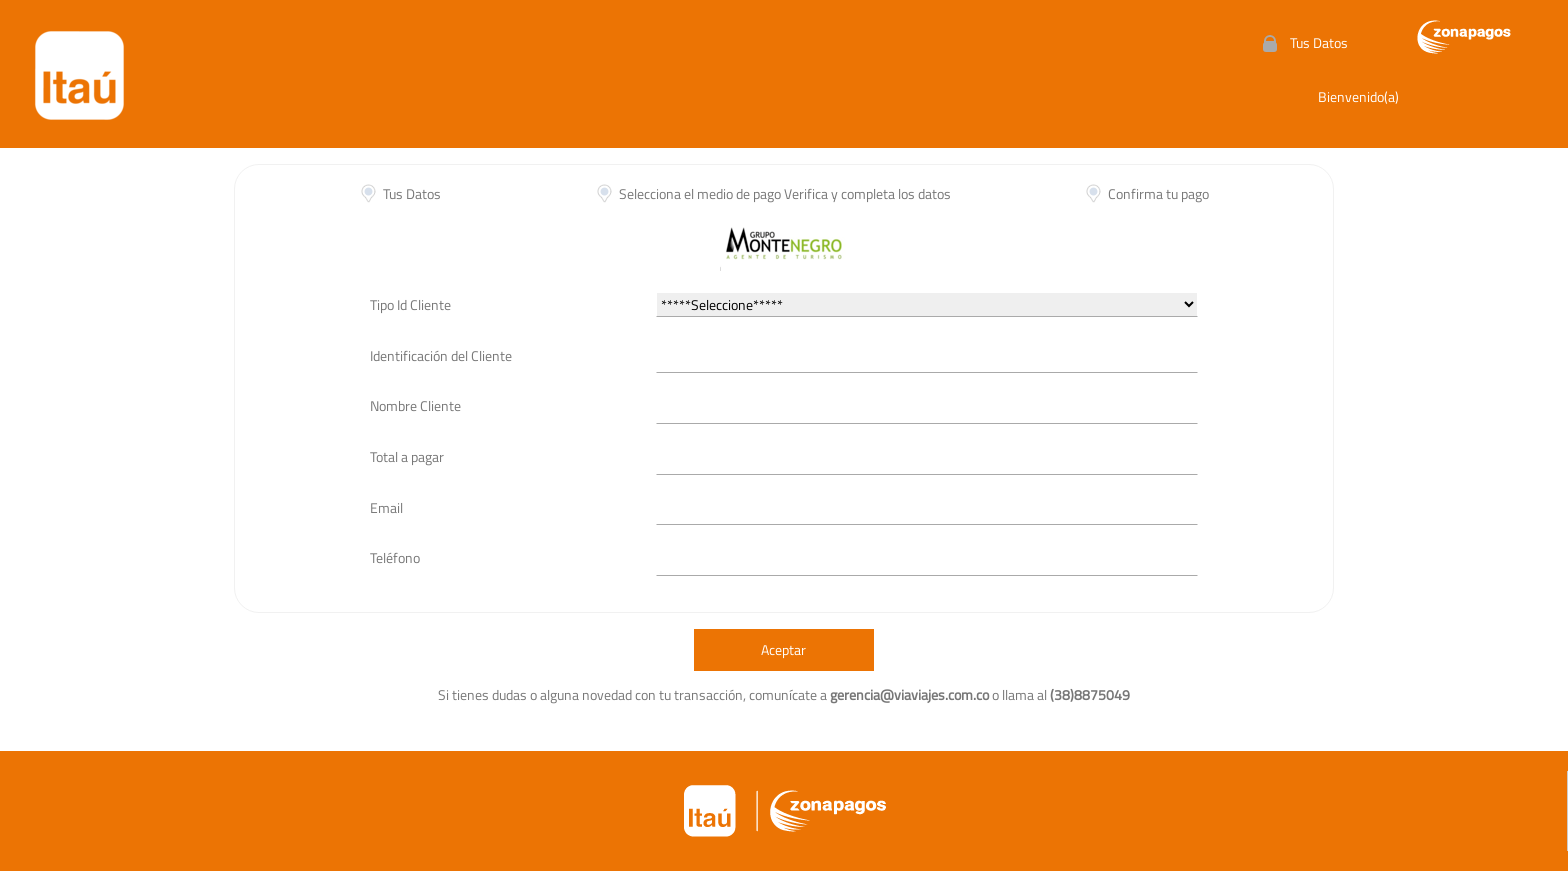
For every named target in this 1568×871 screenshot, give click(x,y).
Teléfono (395, 557)
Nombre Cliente (415, 405)
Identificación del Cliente (441, 355)
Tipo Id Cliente (410, 304)
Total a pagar (407, 456)
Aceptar (783, 649)
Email (386, 507)
